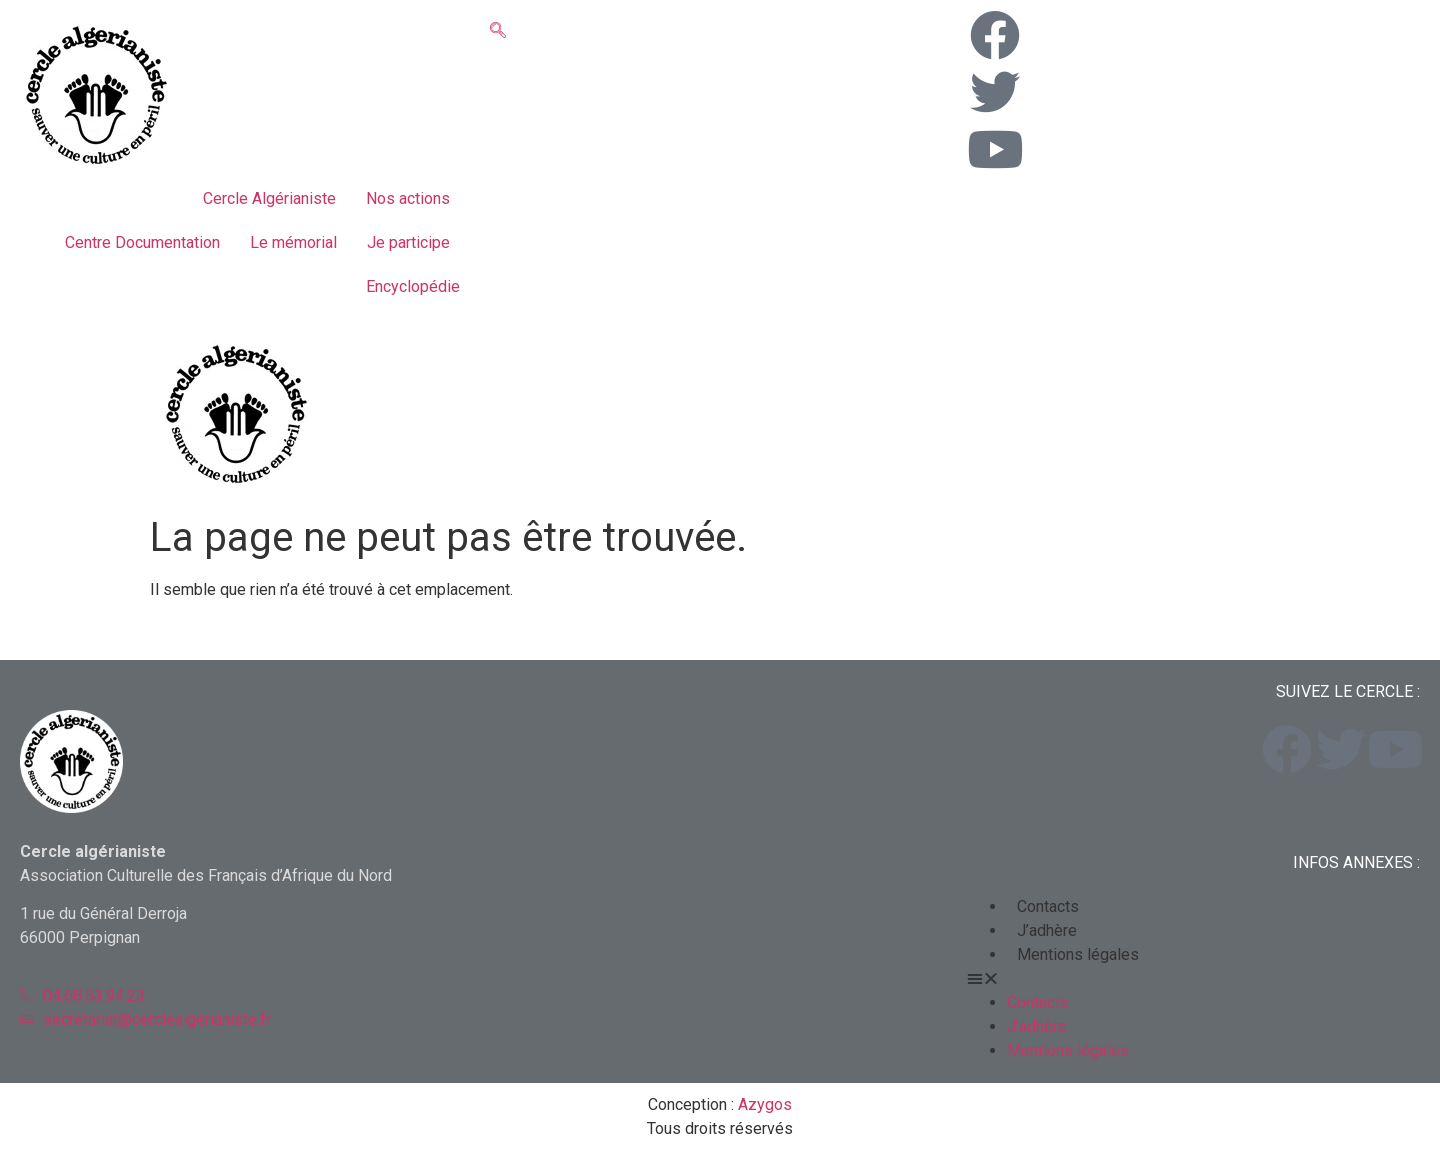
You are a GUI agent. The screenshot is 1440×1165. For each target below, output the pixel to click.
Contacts (1048, 906)
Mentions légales (1078, 954)
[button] (1193, 979)
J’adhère (1047, 930)
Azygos (765, 1104)
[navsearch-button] (498, 32)
